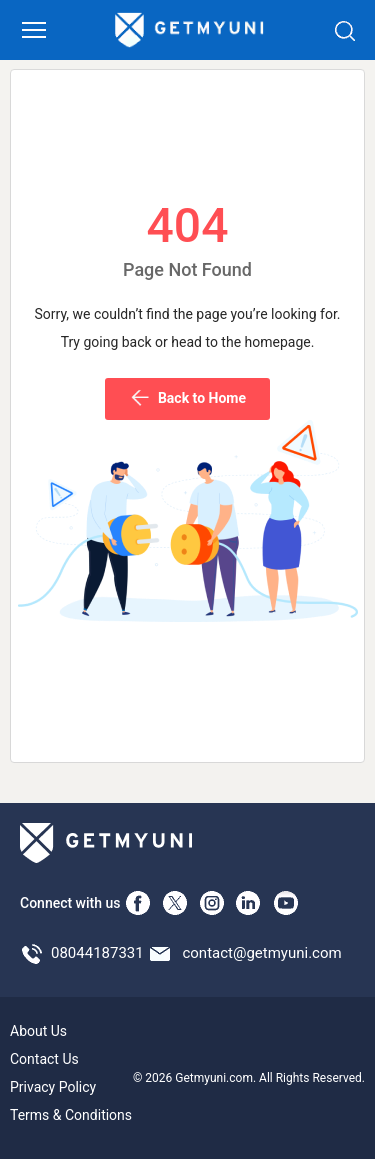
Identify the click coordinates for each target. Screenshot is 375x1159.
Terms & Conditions (71, 1115)
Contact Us (44, 1059)
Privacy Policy (53, 1087)
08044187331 (97, 953)
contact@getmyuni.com (261, 953)
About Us (38, 1031)
